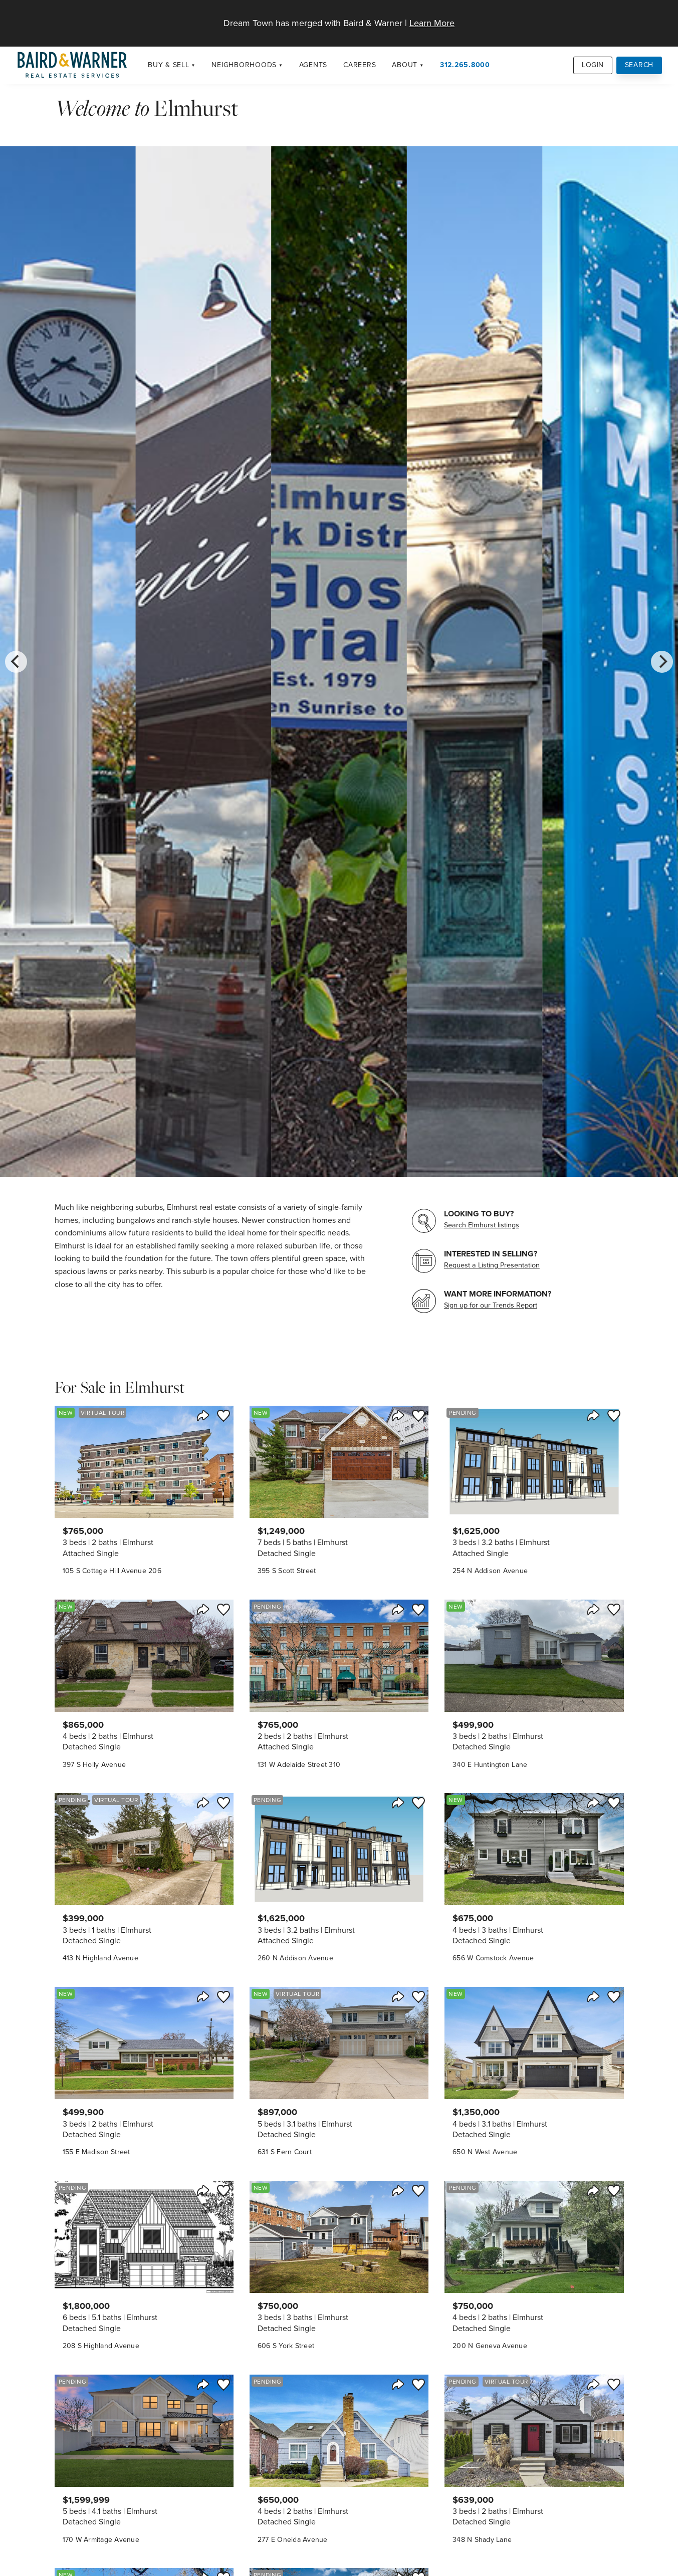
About (404, 65)
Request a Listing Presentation (492, 1264)
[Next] (662, 662)
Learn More (432, 23)
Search (639, 65)
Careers (359, 65)
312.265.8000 (465, 65)
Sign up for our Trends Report (490, 1305)
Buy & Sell (168, 65)
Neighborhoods (244, 65)
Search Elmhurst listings (481, 1224)
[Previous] (16, 662)
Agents (313, 65)
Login (593, 65)
